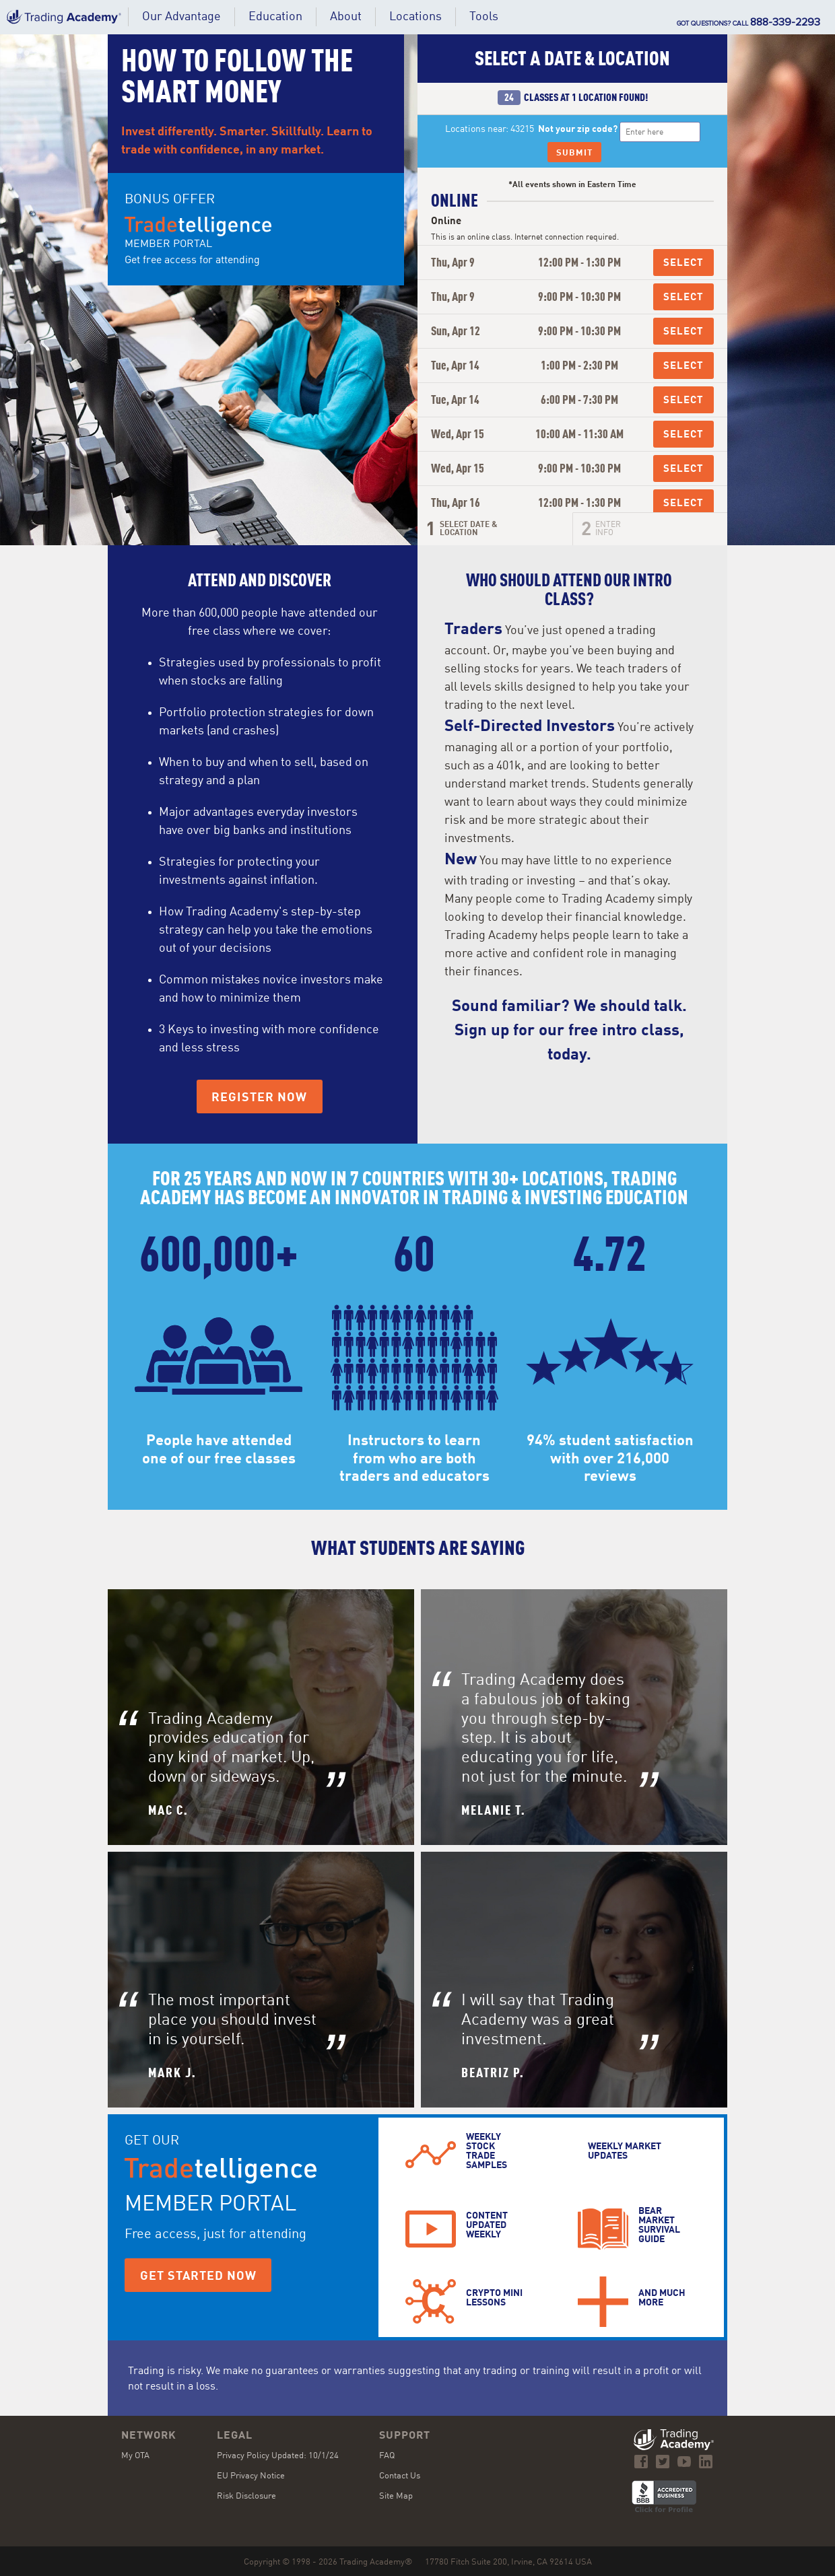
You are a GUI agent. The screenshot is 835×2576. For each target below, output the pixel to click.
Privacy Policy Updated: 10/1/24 (278, 2455)
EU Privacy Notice (251, 2476)
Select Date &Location (469, 529)
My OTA (135, 2455)
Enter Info (608, 529)
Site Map (396, 2496)
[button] (275, 17)
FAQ (387, 2455)
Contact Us (399, 2476)
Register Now (259, 1098)
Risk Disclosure (246, 2496)
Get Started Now (198, 2276)
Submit (574, 153)
